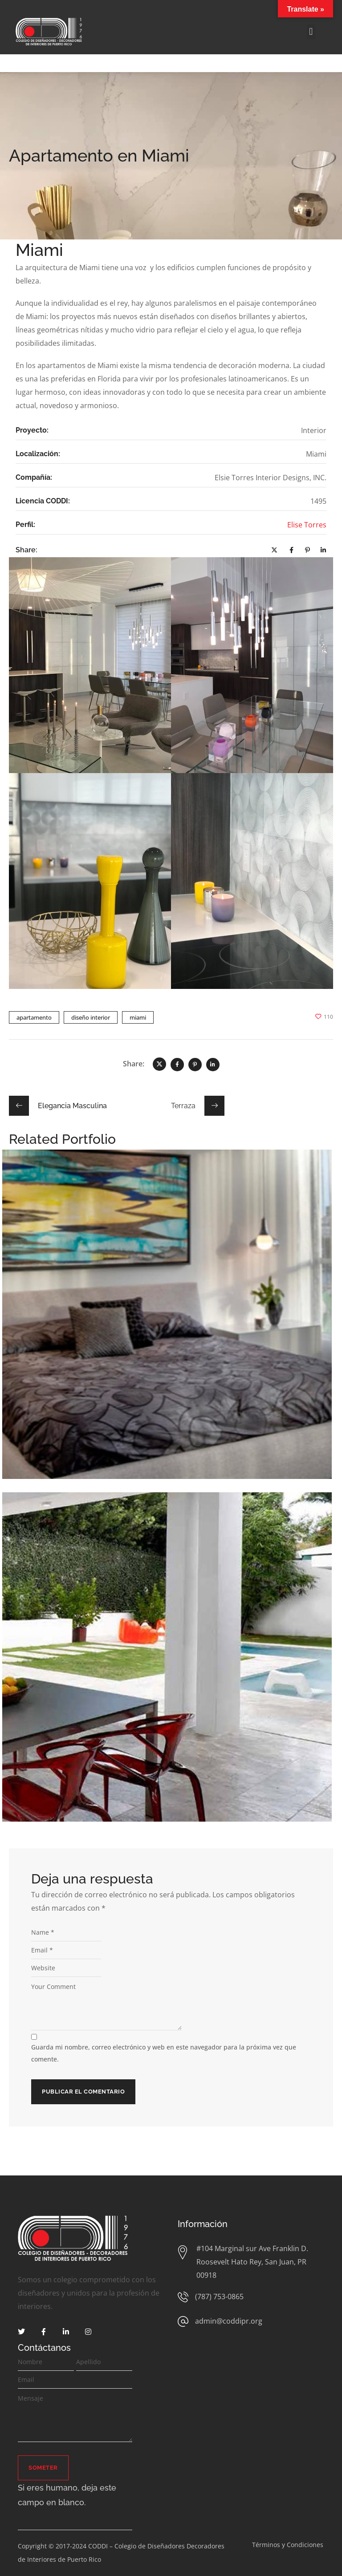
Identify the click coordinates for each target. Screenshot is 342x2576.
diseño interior (90, 1017)
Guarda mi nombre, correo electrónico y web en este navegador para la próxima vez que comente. (163, 2053)
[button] (311, 31)
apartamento (34, 1017)
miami (138, 1017)
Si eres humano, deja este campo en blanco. (67, 2495)
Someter (43, 2467)
